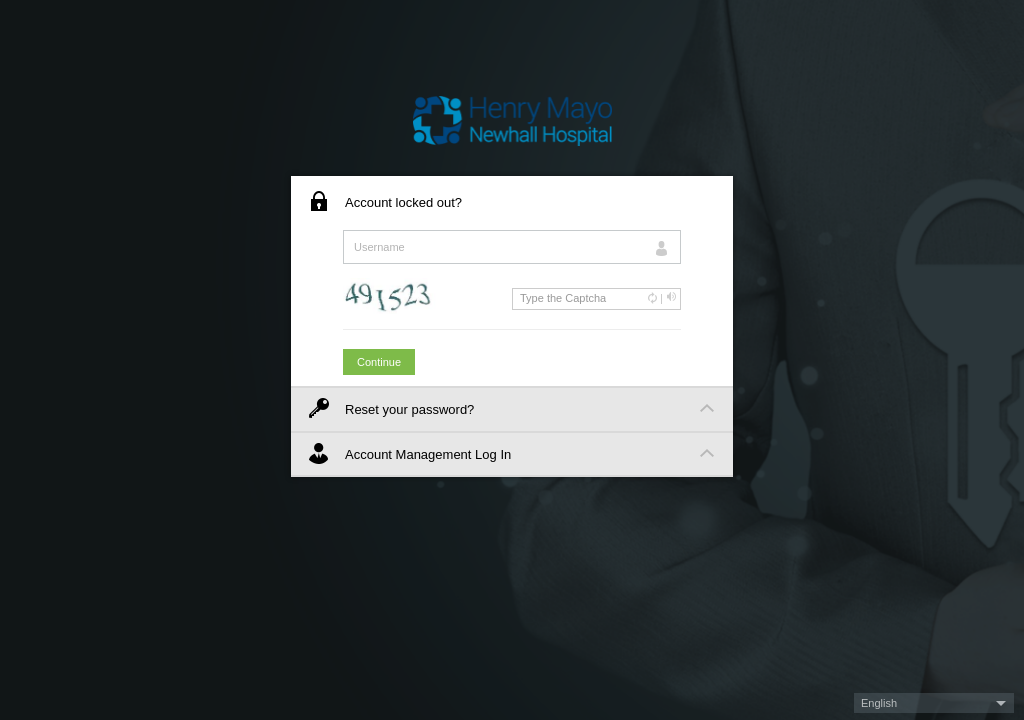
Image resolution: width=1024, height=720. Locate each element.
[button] (934, 703)
